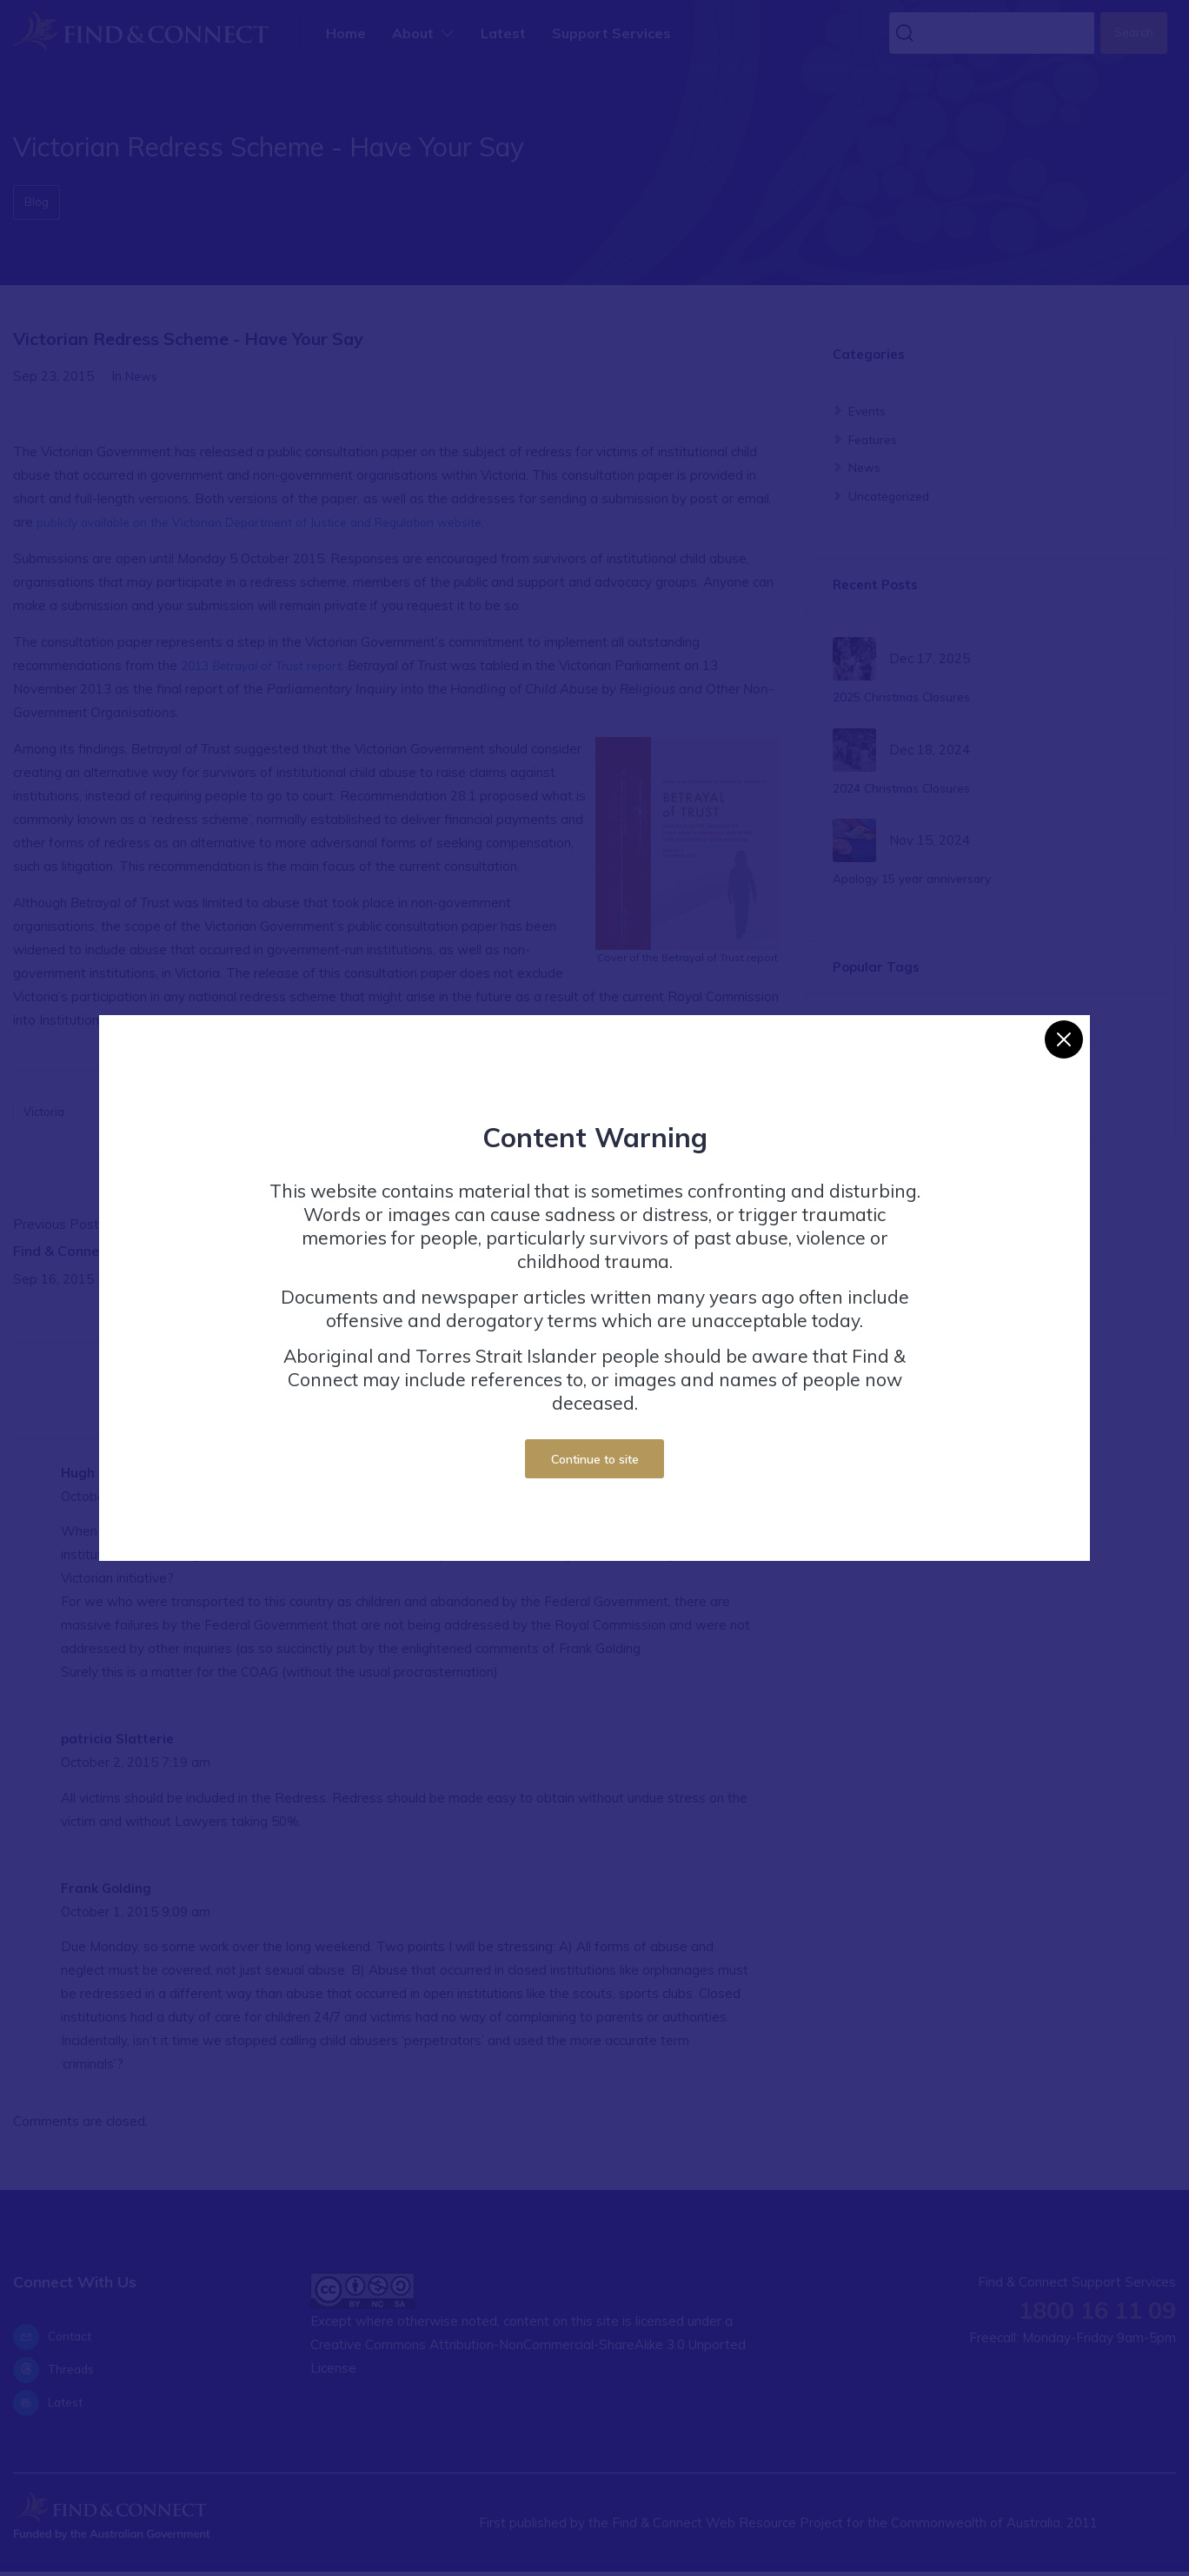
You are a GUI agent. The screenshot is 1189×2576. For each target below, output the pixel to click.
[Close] (1064, 1039)
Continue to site (595, 1458)
